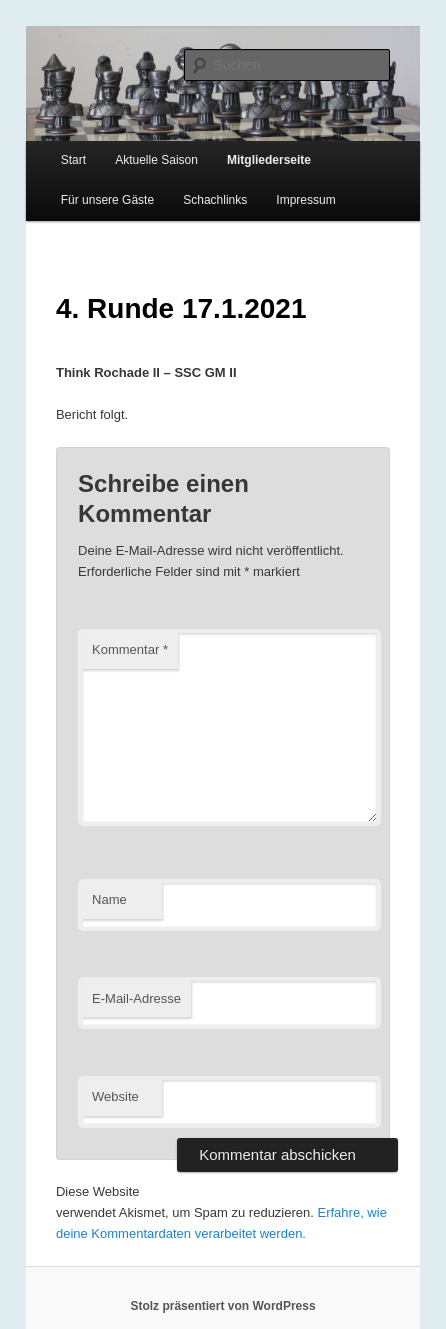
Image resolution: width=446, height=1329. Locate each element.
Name (109, 899)
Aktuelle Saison (156, 160)
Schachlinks (215, 200)
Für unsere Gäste (107, 200)
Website (115, 1096)
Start (73, 160)
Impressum (305, 200)
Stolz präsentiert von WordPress (222, 1306)
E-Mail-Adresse (136, 998)
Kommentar (130, 649)
